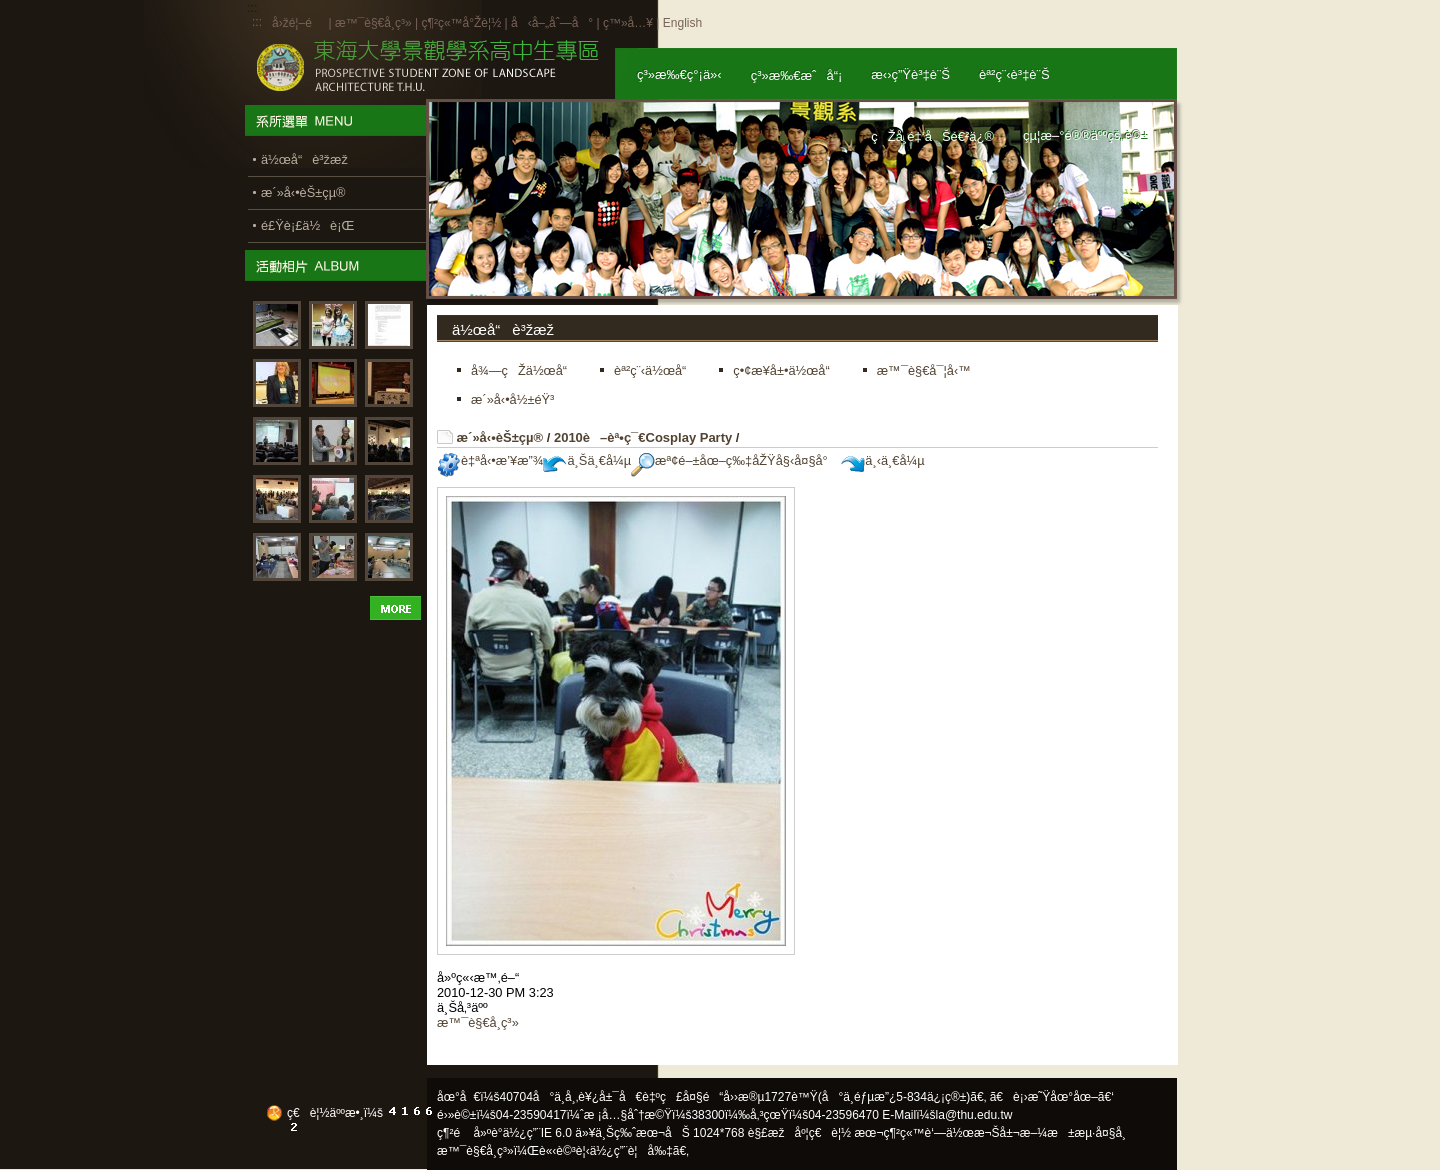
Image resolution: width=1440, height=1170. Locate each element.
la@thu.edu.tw (974, 1115)
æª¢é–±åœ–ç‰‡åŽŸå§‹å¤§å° (734, 460)
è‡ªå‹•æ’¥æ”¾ (490, 460)
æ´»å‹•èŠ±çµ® (500, 437)
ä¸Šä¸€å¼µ (587, 460)
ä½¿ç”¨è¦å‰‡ (631, 1151)
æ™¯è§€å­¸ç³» (375, 23)
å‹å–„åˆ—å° (552, 23)
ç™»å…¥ (628, 23)
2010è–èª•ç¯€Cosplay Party (643, 437)
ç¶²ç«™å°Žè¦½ (461, 23)
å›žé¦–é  (298, 23)
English (682, 23)
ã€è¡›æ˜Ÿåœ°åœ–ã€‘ (1052, 1097)
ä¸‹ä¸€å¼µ (882, 460)
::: (257, 22)
